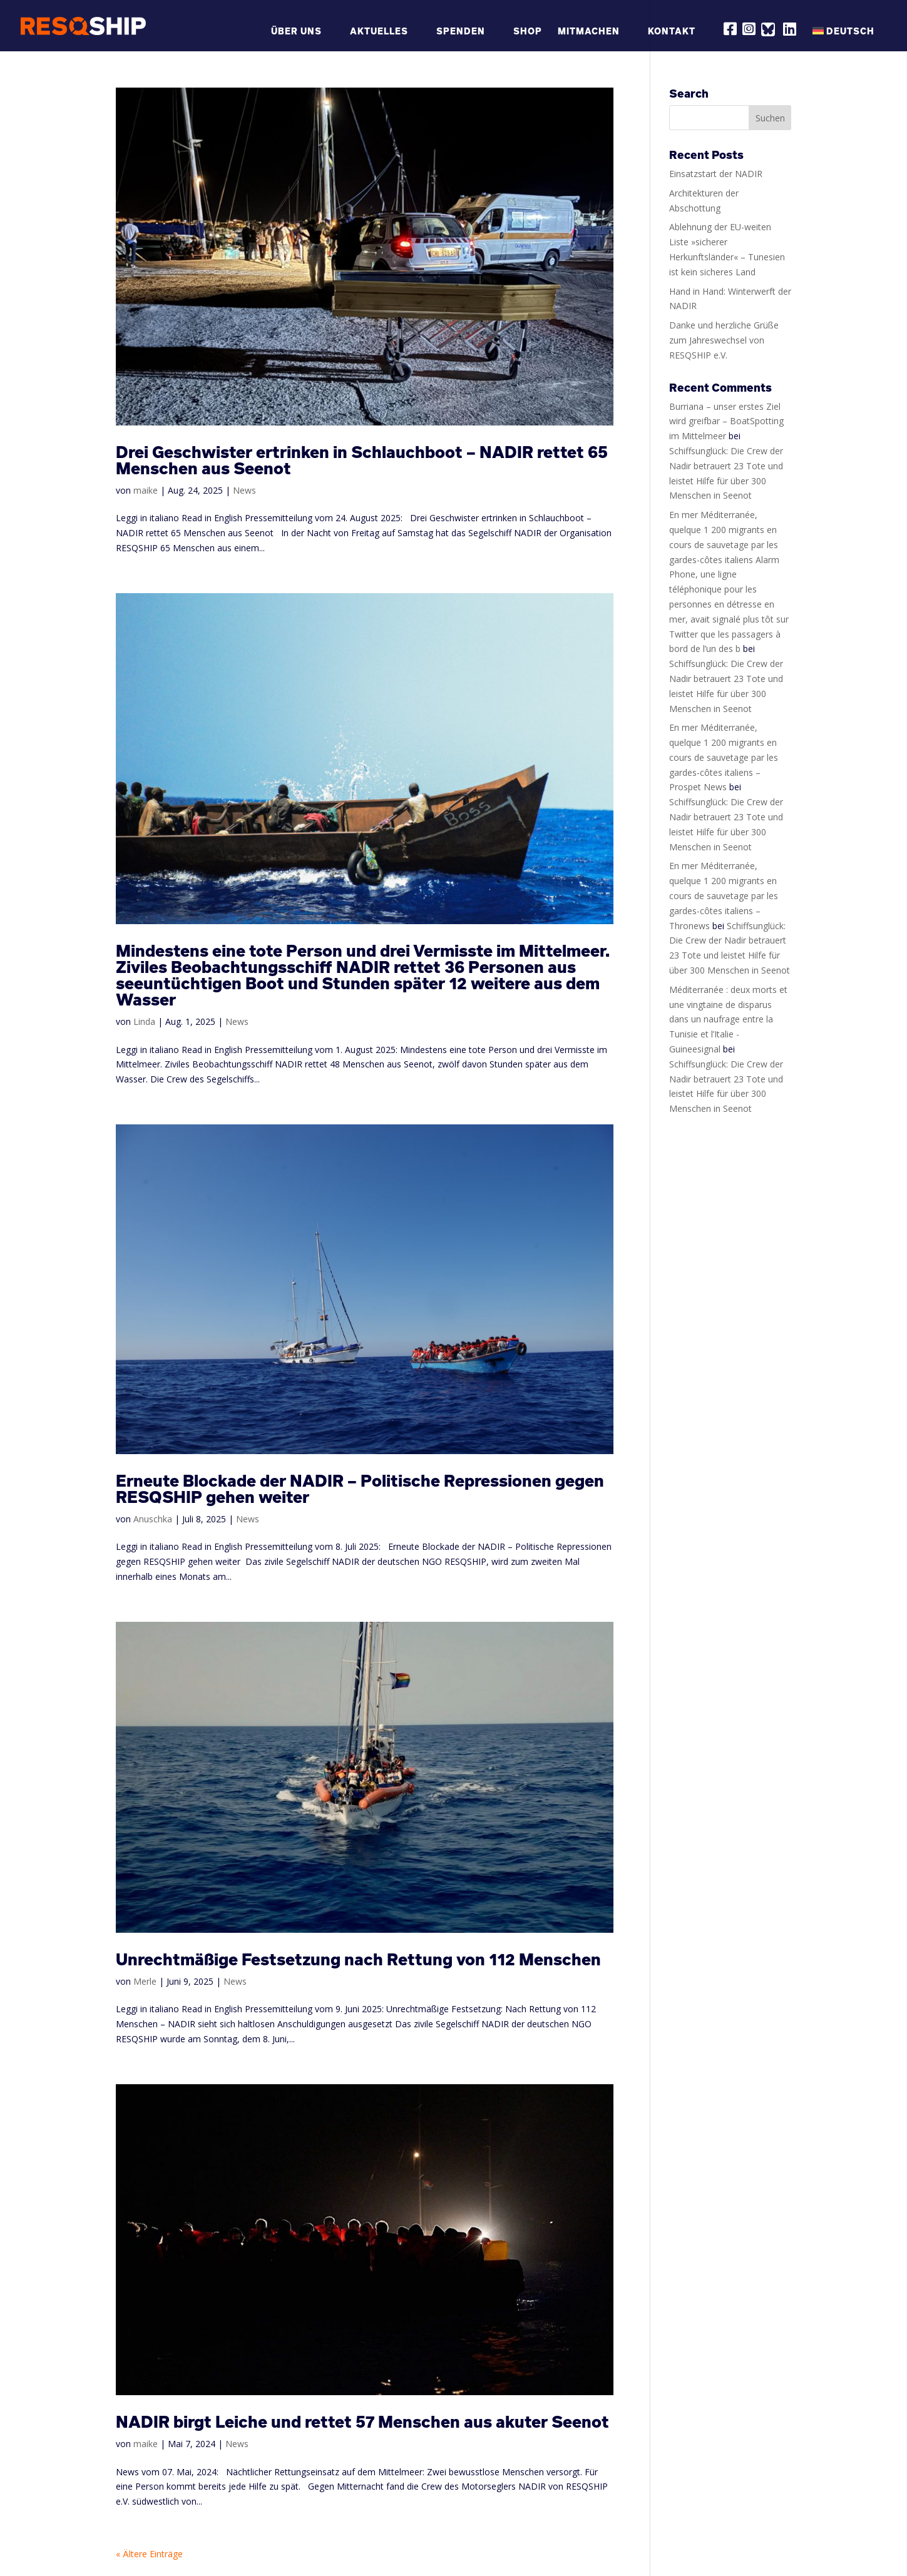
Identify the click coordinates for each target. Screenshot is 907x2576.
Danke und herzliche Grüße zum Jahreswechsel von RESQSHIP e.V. (724, 340)
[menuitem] (849, 37)
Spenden (460, 31)
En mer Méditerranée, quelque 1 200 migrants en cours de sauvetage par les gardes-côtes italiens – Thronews (723, 895)
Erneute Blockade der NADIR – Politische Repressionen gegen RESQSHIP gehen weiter (360, 1489)
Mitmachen (589, 31)
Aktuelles (379, 31)
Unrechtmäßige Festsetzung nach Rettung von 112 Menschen (358, 1959)
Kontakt (671, 31)
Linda (144, 1021)
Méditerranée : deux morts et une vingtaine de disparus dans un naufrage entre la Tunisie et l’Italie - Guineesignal (728, 1019)
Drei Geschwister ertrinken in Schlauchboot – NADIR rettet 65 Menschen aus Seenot (362, 460)
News (244, 490)
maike (145, 490)
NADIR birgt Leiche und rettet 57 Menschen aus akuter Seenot (362, 2421)
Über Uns (296, 31)
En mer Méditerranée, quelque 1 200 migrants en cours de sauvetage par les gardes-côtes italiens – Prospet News (723, 757)
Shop (527, 31)
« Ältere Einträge (149, 2554)
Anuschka (152, 1519)
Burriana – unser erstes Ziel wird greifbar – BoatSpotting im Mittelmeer (726, 421)
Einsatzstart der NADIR (715, 174)
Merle (144, 1981)
